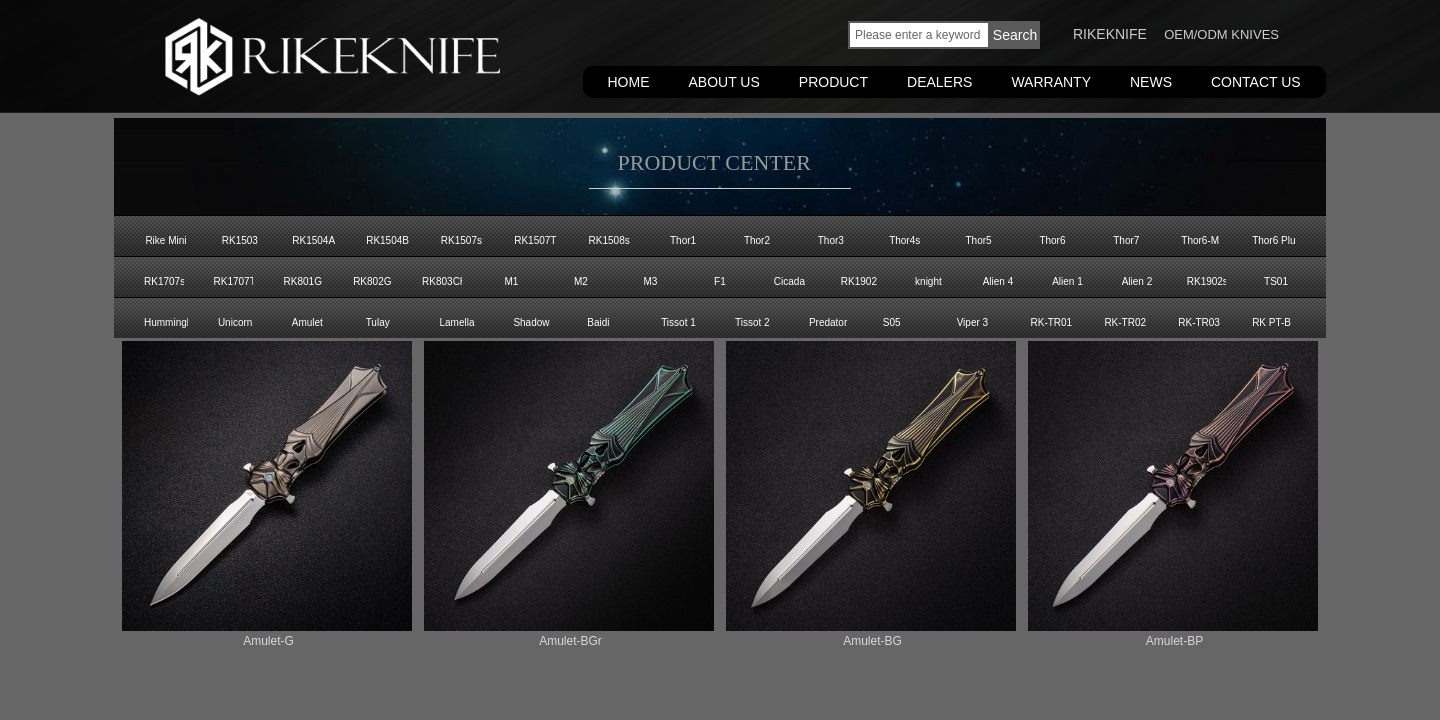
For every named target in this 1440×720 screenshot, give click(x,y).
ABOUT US (724, 82)
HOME (629, 82)
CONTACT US (1256, 82)
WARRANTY (1051, 82)
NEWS (1151, 82)
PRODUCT (833, 82)
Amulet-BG (872, 641)
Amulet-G (268, 641)
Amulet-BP (1174, 641)
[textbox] (919, 35)
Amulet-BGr (570, 641)
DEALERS (939, 82)
